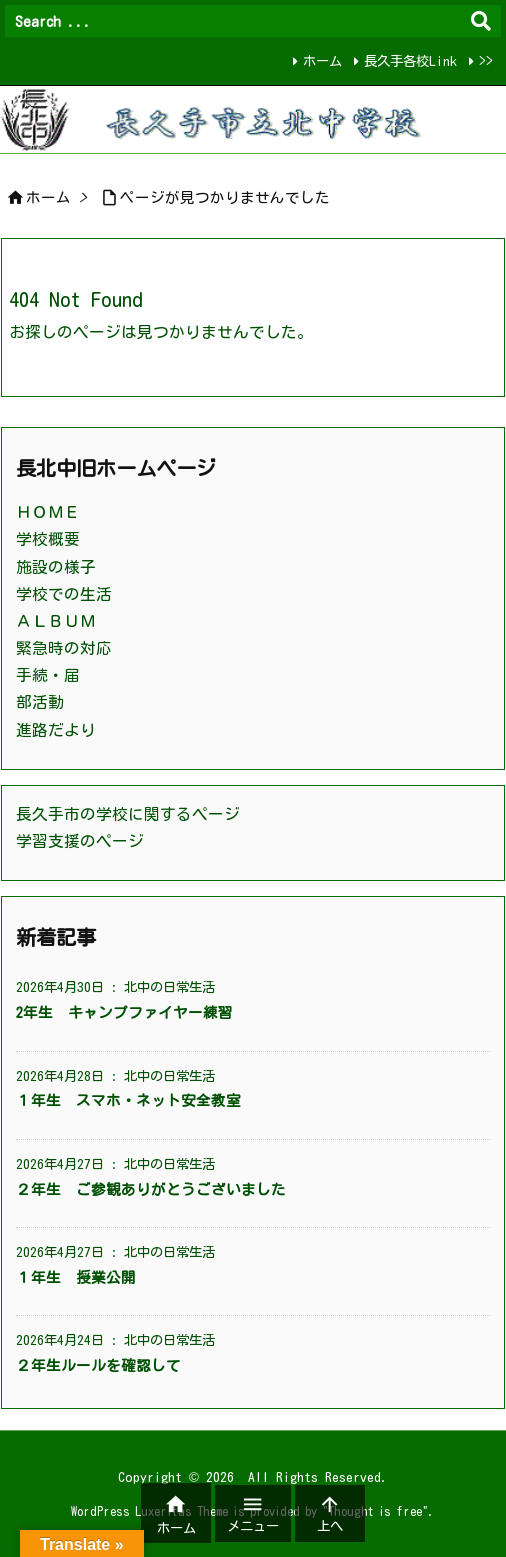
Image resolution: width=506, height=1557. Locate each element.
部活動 (40, 702)
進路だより (56, 730)
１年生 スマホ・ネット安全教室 (128, 1100)
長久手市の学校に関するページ (128, 814)
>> (486, 61)
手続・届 (48, 675)
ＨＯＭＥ (48, 512)
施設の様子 (56, 567)
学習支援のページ (80, 841)
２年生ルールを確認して (98, 1365)
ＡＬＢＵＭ (56, 621)
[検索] (481, 21)
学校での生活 (64, 594)
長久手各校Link (410, 61)
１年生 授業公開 (76, 1277)
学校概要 (48, 539)
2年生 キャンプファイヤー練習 (124, 1012)
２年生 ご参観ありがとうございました (151, 1189)
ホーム (322, 61)
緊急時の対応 (64, 648)
